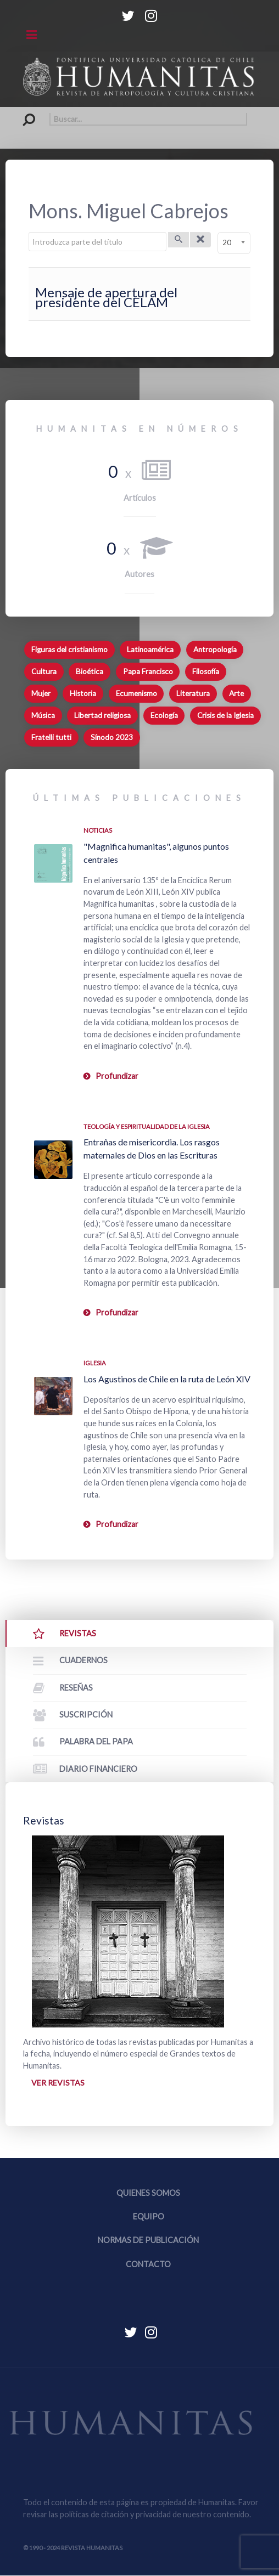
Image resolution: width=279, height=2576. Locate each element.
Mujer (41, 693)
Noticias (97, 830)
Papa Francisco (148, 671)
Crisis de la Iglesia (225, 715)
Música (43, 715)
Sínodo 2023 (112, 737)
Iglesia (94, 1362)
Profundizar (117, 1076)
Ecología (164, 715)
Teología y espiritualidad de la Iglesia (146, 1126)
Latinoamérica (150, 649)
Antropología (215, 649)
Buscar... (23, 112)
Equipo (148, 2217)
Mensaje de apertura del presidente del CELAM (106, 297)
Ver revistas (57, 2082)
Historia (83, 693)
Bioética (89, 671)
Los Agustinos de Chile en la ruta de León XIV (166, 1379)
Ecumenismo (136, 693)
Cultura (44, 671)
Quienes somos (148, 2193)
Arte (236, 693)
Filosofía (205, 671)
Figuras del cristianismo (69, 649)
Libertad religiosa (102, 715)
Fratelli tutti (51, 737)
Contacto (148, 2264)
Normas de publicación (148, 2240)
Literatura (193, 693)
